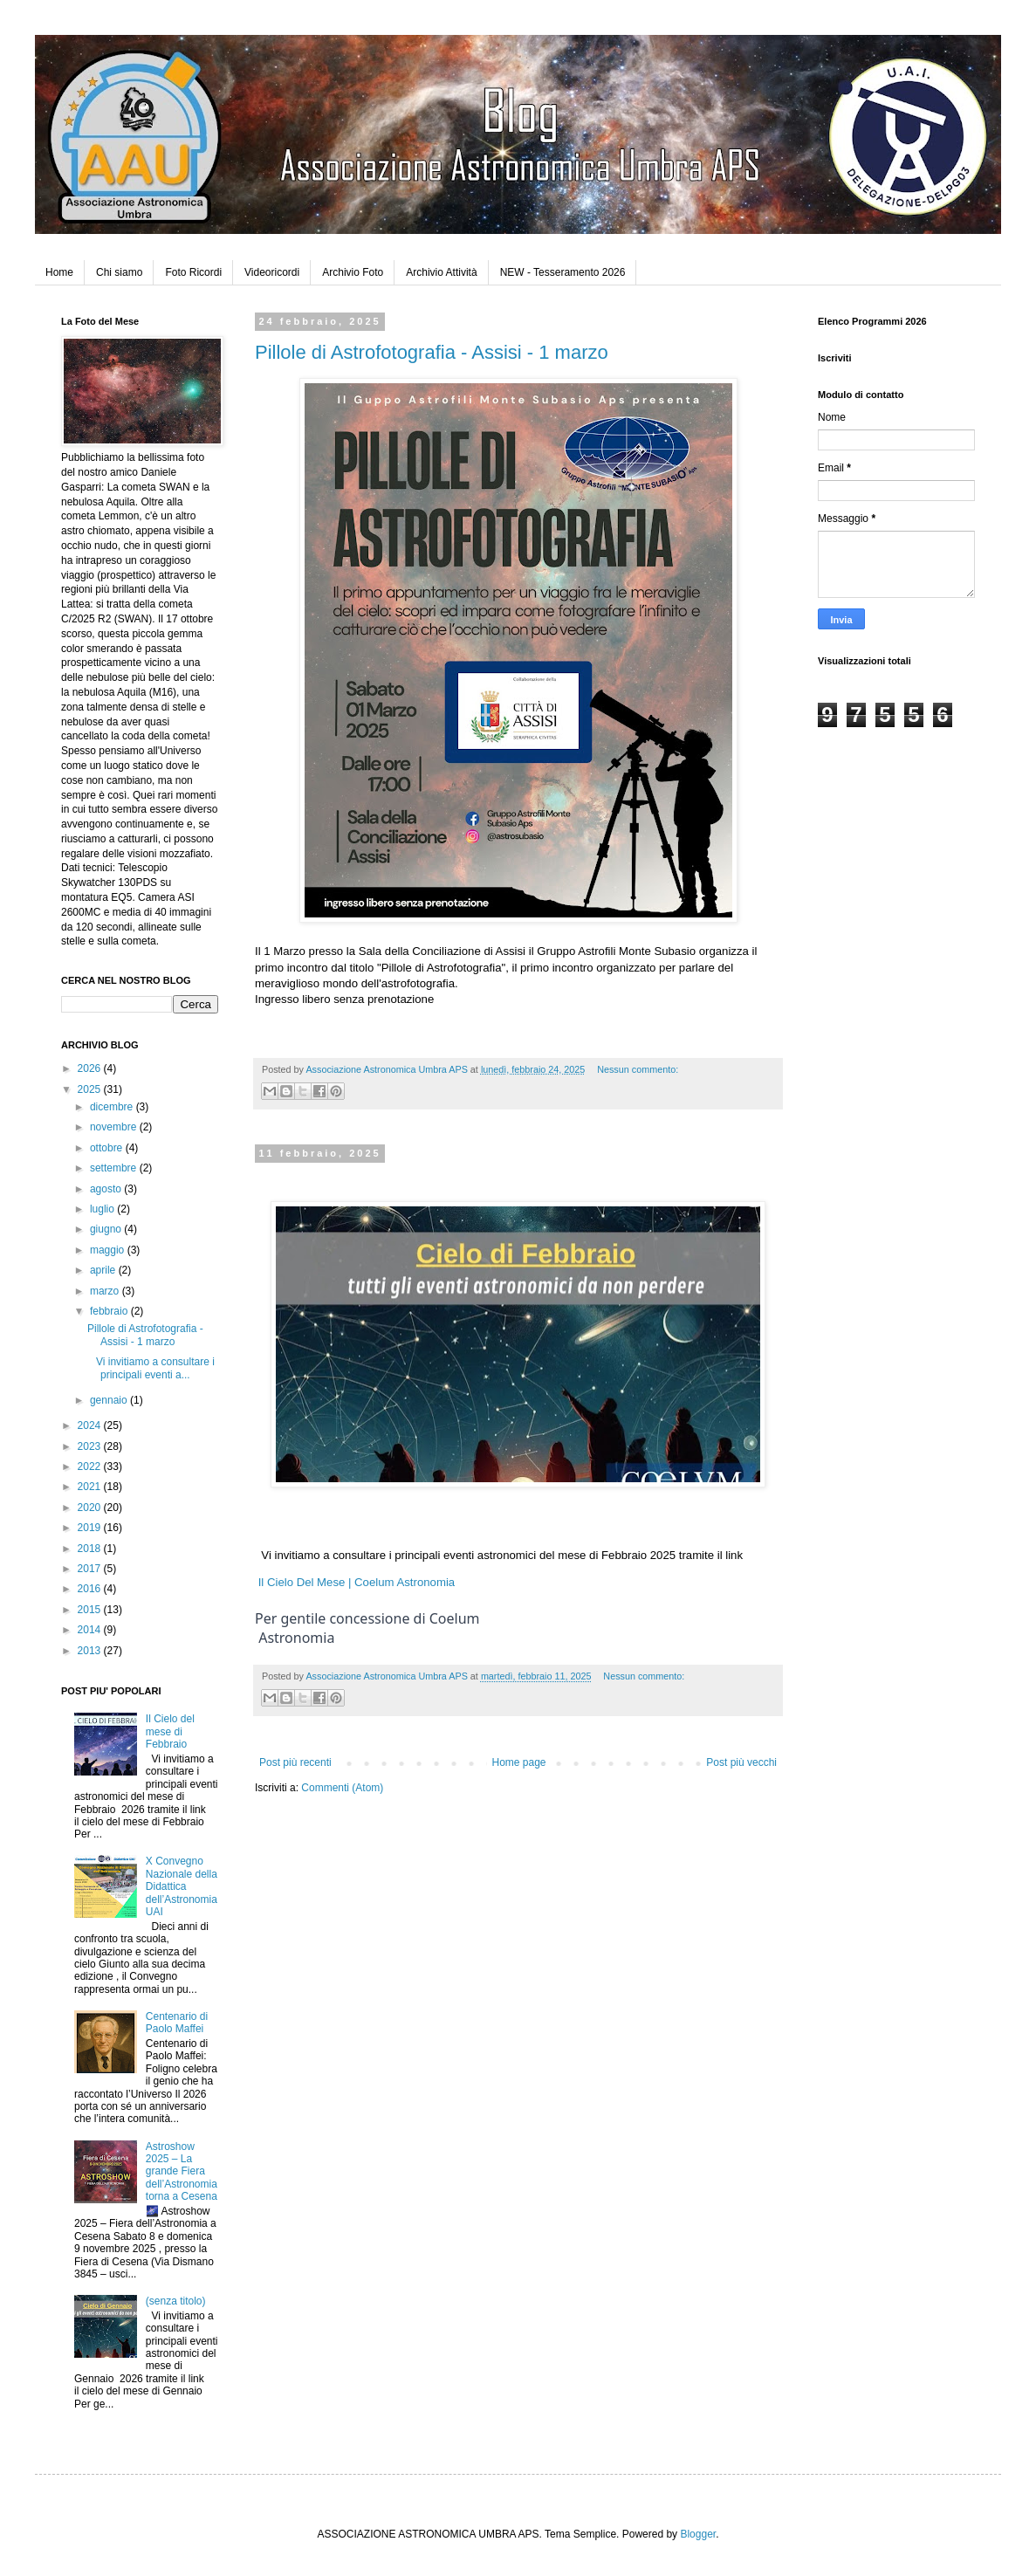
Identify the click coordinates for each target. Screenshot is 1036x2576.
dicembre (113, 1107)
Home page (518, 1762)
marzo (106, 1291)
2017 (91, 1569)
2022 (91, 1466)
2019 (91, 1528)
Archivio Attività (441, 272)
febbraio (110, 1311)
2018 (91, 1548)
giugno (107, 1229)
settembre (115, 1168)
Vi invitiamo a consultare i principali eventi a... (151, 1368)
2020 (91, 1507)
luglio (103, 1209)
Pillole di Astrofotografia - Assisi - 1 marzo (431, 352)
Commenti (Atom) (342, 1788)
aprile (104, 1270)
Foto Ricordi (193, 272)
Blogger (698, 2534)
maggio (108, 1250)
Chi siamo (119, 272)
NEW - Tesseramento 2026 (563, 272)
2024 (91, 1425)
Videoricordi (271, 272)
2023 (91, 1446)
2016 (91, 1589)
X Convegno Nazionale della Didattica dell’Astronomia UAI (181, 1886)
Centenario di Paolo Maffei (177, 2022)
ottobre (108, 1148)
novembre (115, 1127)
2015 (91, 1610)
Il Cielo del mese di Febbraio (170, 1731)
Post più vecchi (741, 1762)
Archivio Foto (352, 272)
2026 (91, 1068)
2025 (91, 1089)
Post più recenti (295, 1762)
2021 (91, 1486)
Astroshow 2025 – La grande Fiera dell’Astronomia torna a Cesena (181, 2171)
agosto (107, 1189)
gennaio (110, 1400)
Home (59, 272)
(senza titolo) (176, 2301)
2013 (91, 1651)
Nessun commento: (637, 1069)
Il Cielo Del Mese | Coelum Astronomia (357, 1582)
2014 (91, 1630)
